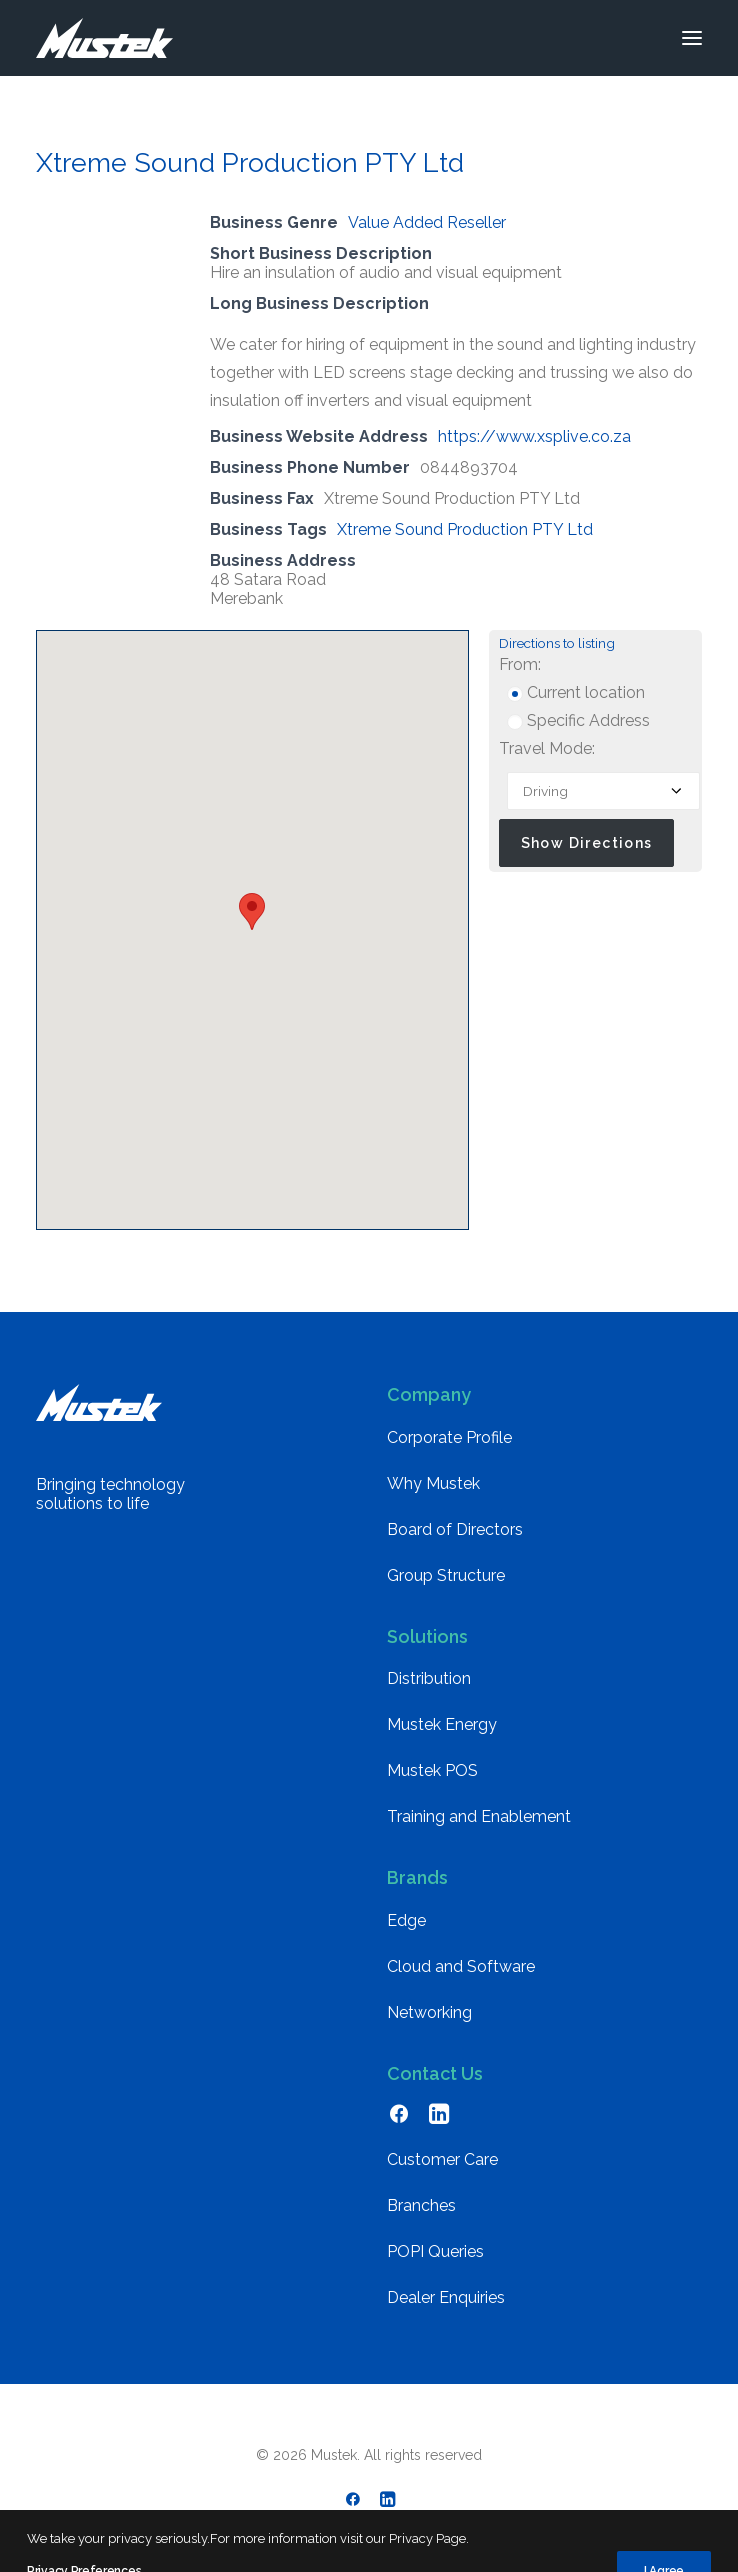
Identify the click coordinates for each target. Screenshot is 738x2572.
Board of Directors (455, 1529)
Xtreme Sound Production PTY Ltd (465, 529)
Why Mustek (433, 1483)
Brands (417, 1877)
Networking (429, 2012)
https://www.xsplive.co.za (534, 436)
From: (520, 664)
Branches (421, 2205)
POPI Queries (435, 2251)
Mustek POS (432, 1770)
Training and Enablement (479, 1816)
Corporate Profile (449, 1437)
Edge (406, 1920)
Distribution (429, 1678)
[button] (692, 38)
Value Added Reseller (427, 222)
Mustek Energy (442, 1724)
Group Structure (446, 1575)
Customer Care (442, 2159)
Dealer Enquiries (446, 2297)
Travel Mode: (547, 748)
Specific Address (578, 720)
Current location (576, 692)
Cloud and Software (461, 1966)
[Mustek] (104, 38)
